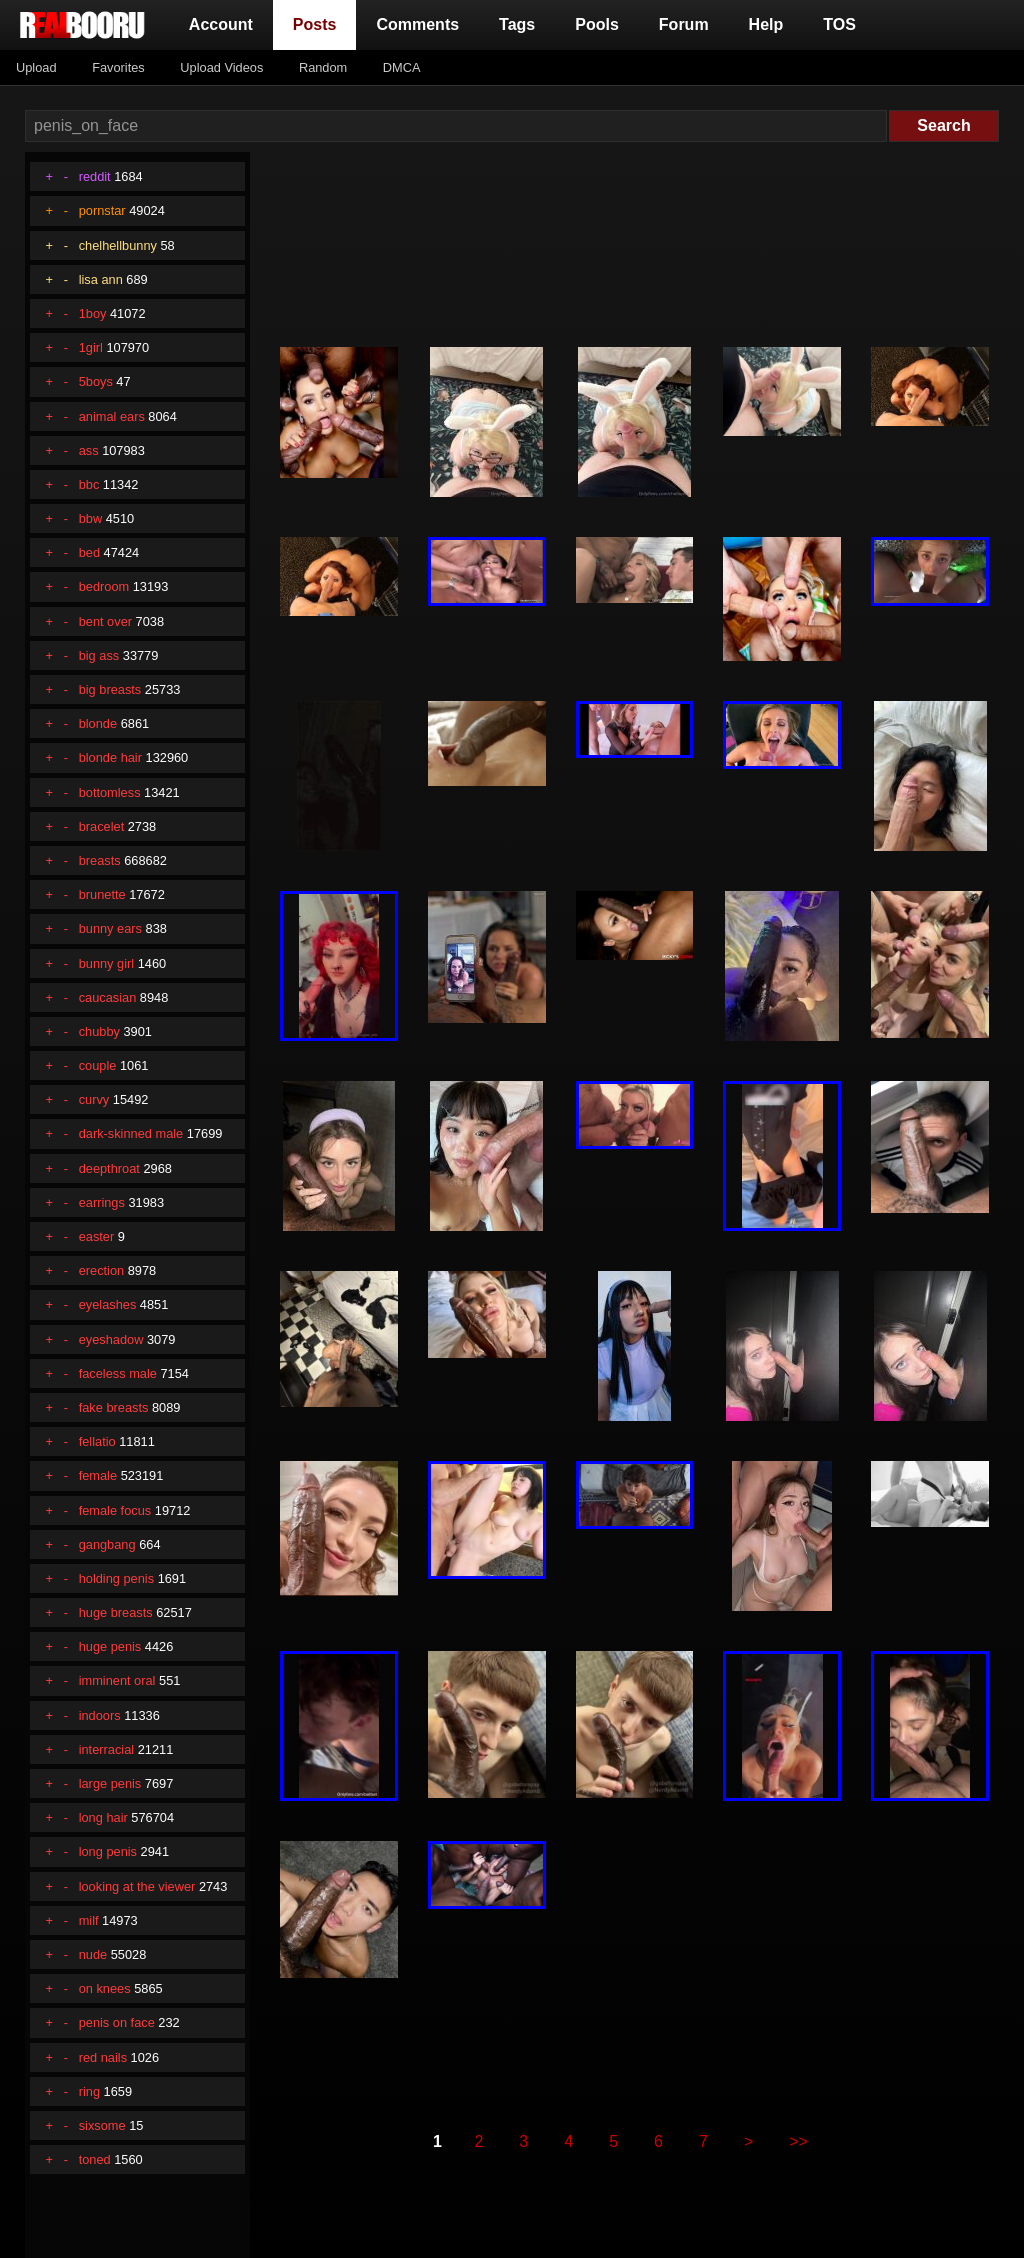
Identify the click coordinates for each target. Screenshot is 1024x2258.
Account (221, 24)
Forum (684, 24)
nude (93, 1954)
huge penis (110, 1646)
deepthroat (109, 1168)
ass (89, 450)
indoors (100, 1715)
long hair (103, 1817)
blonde (98, 723)
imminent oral (117, 1680)
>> (798, 2141)
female (98, 1475)
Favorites (118, 67)
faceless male (118, 1373)
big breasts (110, 689)
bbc (89, 484)
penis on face (117, 2022)
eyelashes (108, 1304)
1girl (91, 347)
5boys (96, 381)
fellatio (97, 1441)
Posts (319, 22)
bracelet (102, 826)
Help (766, 24)
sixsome (102, 2125)
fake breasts (114, 1407)
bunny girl (107, 963)
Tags (517, 24)
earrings (102, 1202)
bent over (105, 621)
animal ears (112, 416)
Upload (36, 67)
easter (97, 1236)
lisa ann (101, 279)
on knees (105, 1988)
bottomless (110, 792)
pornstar (102, 210)
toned (95, 2159)
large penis (110, 1783)
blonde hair (110, 757)
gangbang (107, 1544)
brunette (102, 894)
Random (323, 67)
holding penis (116, 1578)
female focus (115, 1510)
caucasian (108, 997)
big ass (99, 655)
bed (89, 552)
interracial (106, 1749)
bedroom (104, 586)
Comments (417, 24)
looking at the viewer (137, 1886)
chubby (99, 1031)
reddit (95, 176)
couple (98, 1065)
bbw (90, 518)
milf (89, 1920)
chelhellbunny (118, 245)
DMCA (402, 67)
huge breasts (116, 1612)
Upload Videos (221, 67)
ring (89, 2091)
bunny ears (110, 928)
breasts (100, 860)
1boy (93, 313)
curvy (94, 1099)
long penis (108, 1851)
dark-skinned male (131, 1133)
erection (102, 1270)
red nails (103, 2057)
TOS (839, 24)
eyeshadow (111, 1339)
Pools (597, 24)
